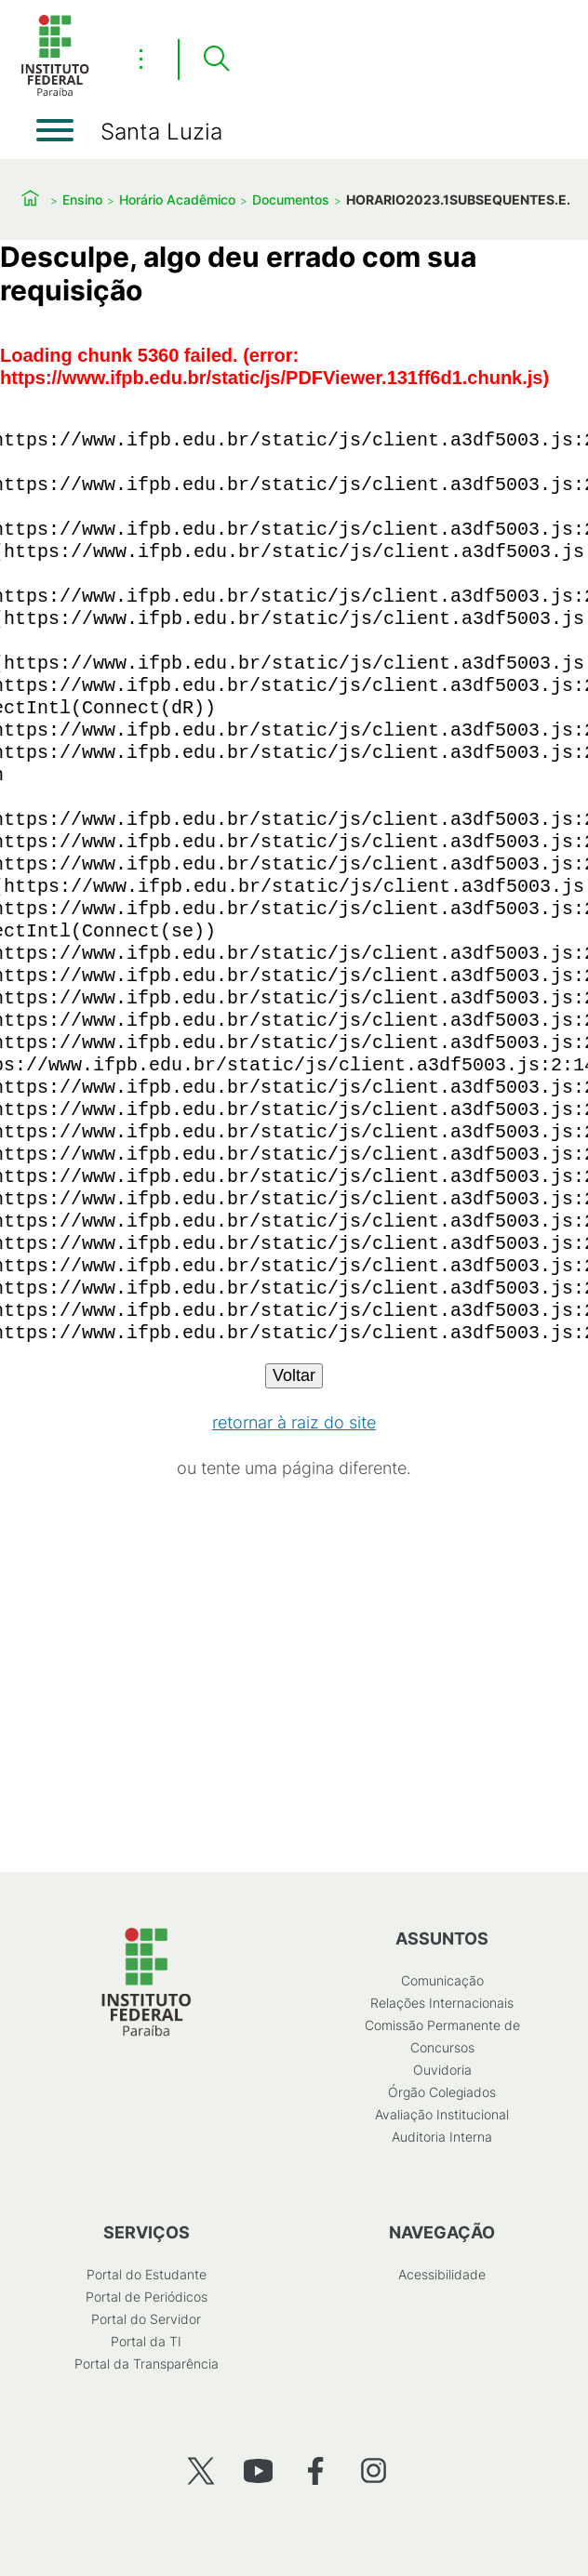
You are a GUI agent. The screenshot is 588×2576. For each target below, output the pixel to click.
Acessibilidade (442, 2274)
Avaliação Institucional (442, 2114)
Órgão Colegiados (442, 2092)
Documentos (290, 199)
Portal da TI (146, 2341)
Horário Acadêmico (177, 199)
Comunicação (442, 1980)
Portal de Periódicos (146, 2296)
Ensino (82, 199)
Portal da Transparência (146, 2363)
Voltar (294, 1375)
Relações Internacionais (442, 2003)
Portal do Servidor (146, 2319)
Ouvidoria (442, 2070)
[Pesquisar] (216, 59)
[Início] (55, 92)
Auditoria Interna (442, 2136)
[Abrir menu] (55, 130)
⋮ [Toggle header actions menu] (141, 59)
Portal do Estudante (147, 2274)
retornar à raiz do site (294, 1422)
